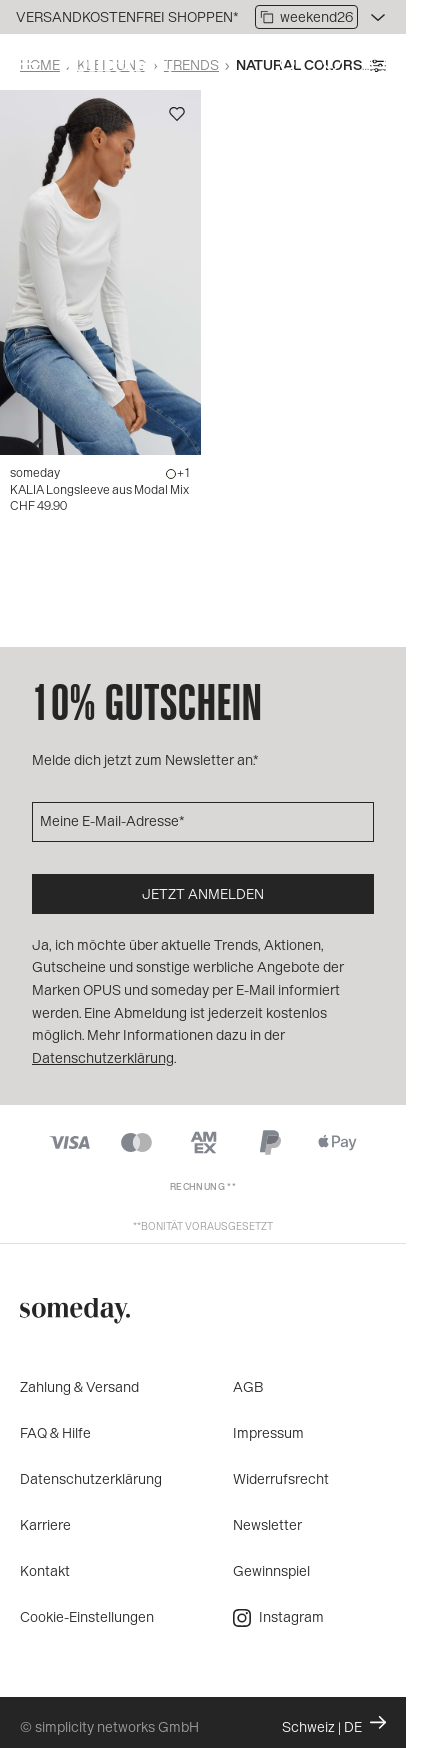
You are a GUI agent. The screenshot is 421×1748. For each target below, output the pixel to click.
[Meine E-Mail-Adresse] (203, 822)
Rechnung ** (203, 1186)
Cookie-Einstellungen (87, 1616)
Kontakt (45, 1570)
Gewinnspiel (271, 1570)
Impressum (268, 1432)
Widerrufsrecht (281, 1478)
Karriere (45, 1524)
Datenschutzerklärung (91, 1478)
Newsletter (267, 1524)
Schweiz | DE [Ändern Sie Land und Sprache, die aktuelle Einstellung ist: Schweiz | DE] (334, 1725)
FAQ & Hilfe (55, 1432)
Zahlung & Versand (79, 1386)
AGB (248, 1386)
